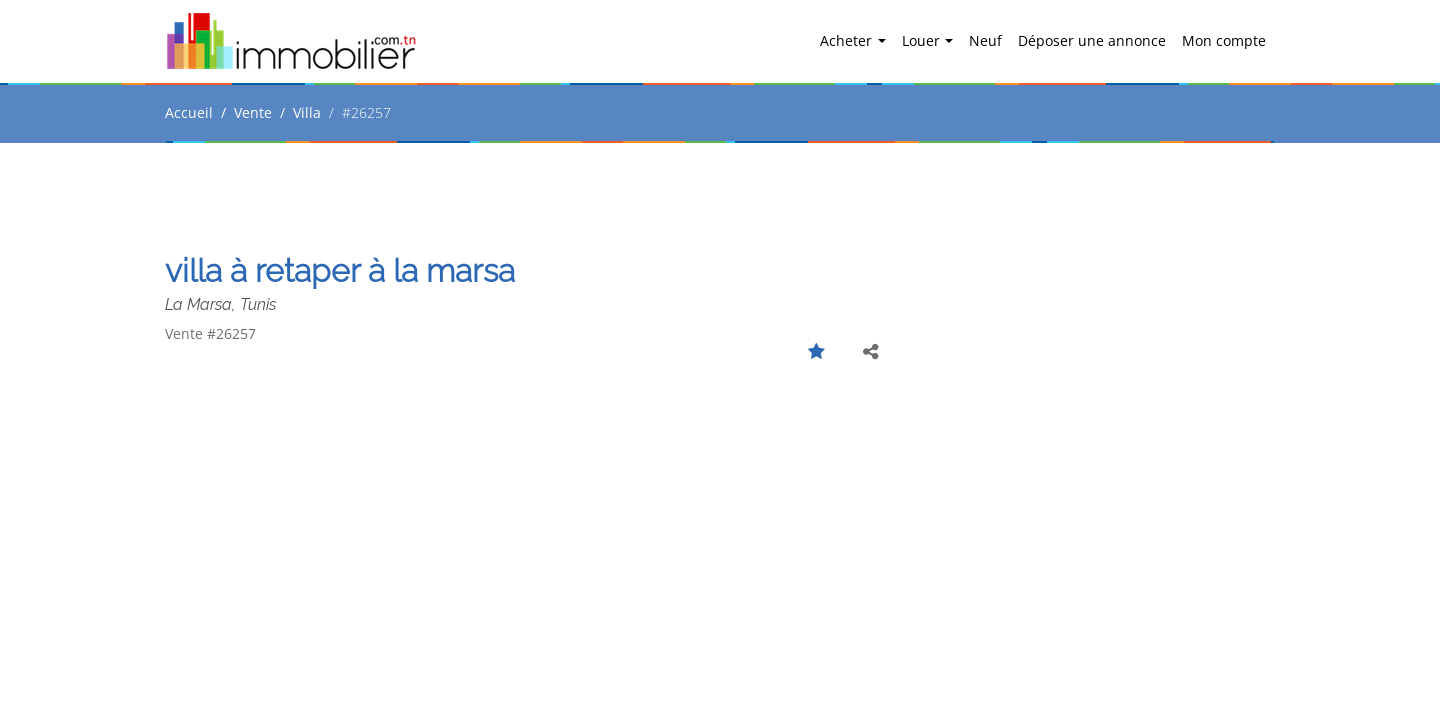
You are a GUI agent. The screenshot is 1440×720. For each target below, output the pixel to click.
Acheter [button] (848, 40)
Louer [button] (923, 40)
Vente (253, 112)
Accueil (189, 112)
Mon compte (1224, 40)
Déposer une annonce (1092, 40)
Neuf (985, 40)
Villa (307, 112)
